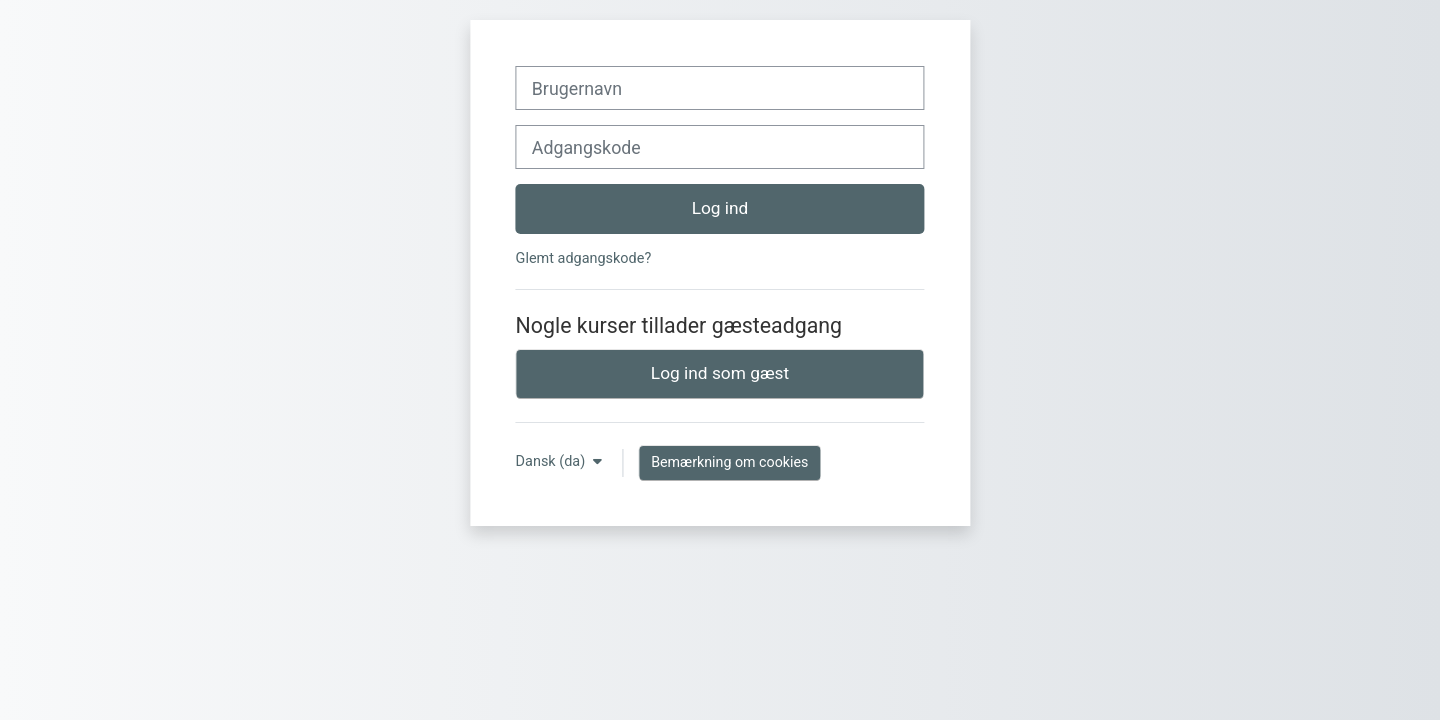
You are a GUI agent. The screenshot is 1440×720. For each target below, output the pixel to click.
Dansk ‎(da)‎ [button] (552, 461)
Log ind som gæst (720, 373)
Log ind (720, 208)
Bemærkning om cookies (729, 462)
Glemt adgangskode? (584, 258)
